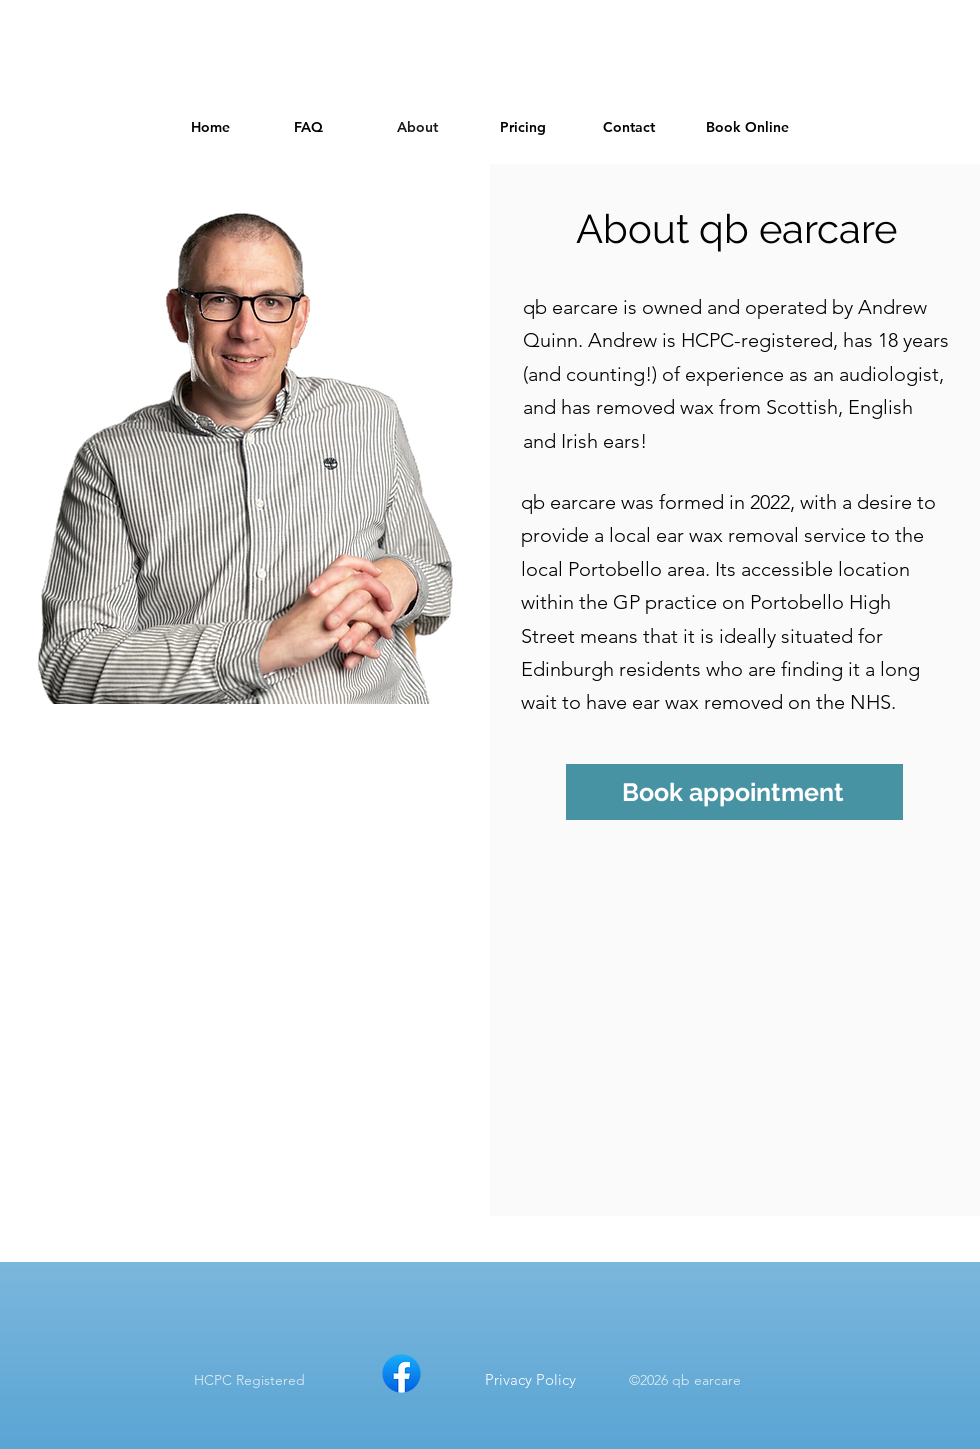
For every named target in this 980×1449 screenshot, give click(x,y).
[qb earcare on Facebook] (401, 1373)
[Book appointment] (734, 792)
